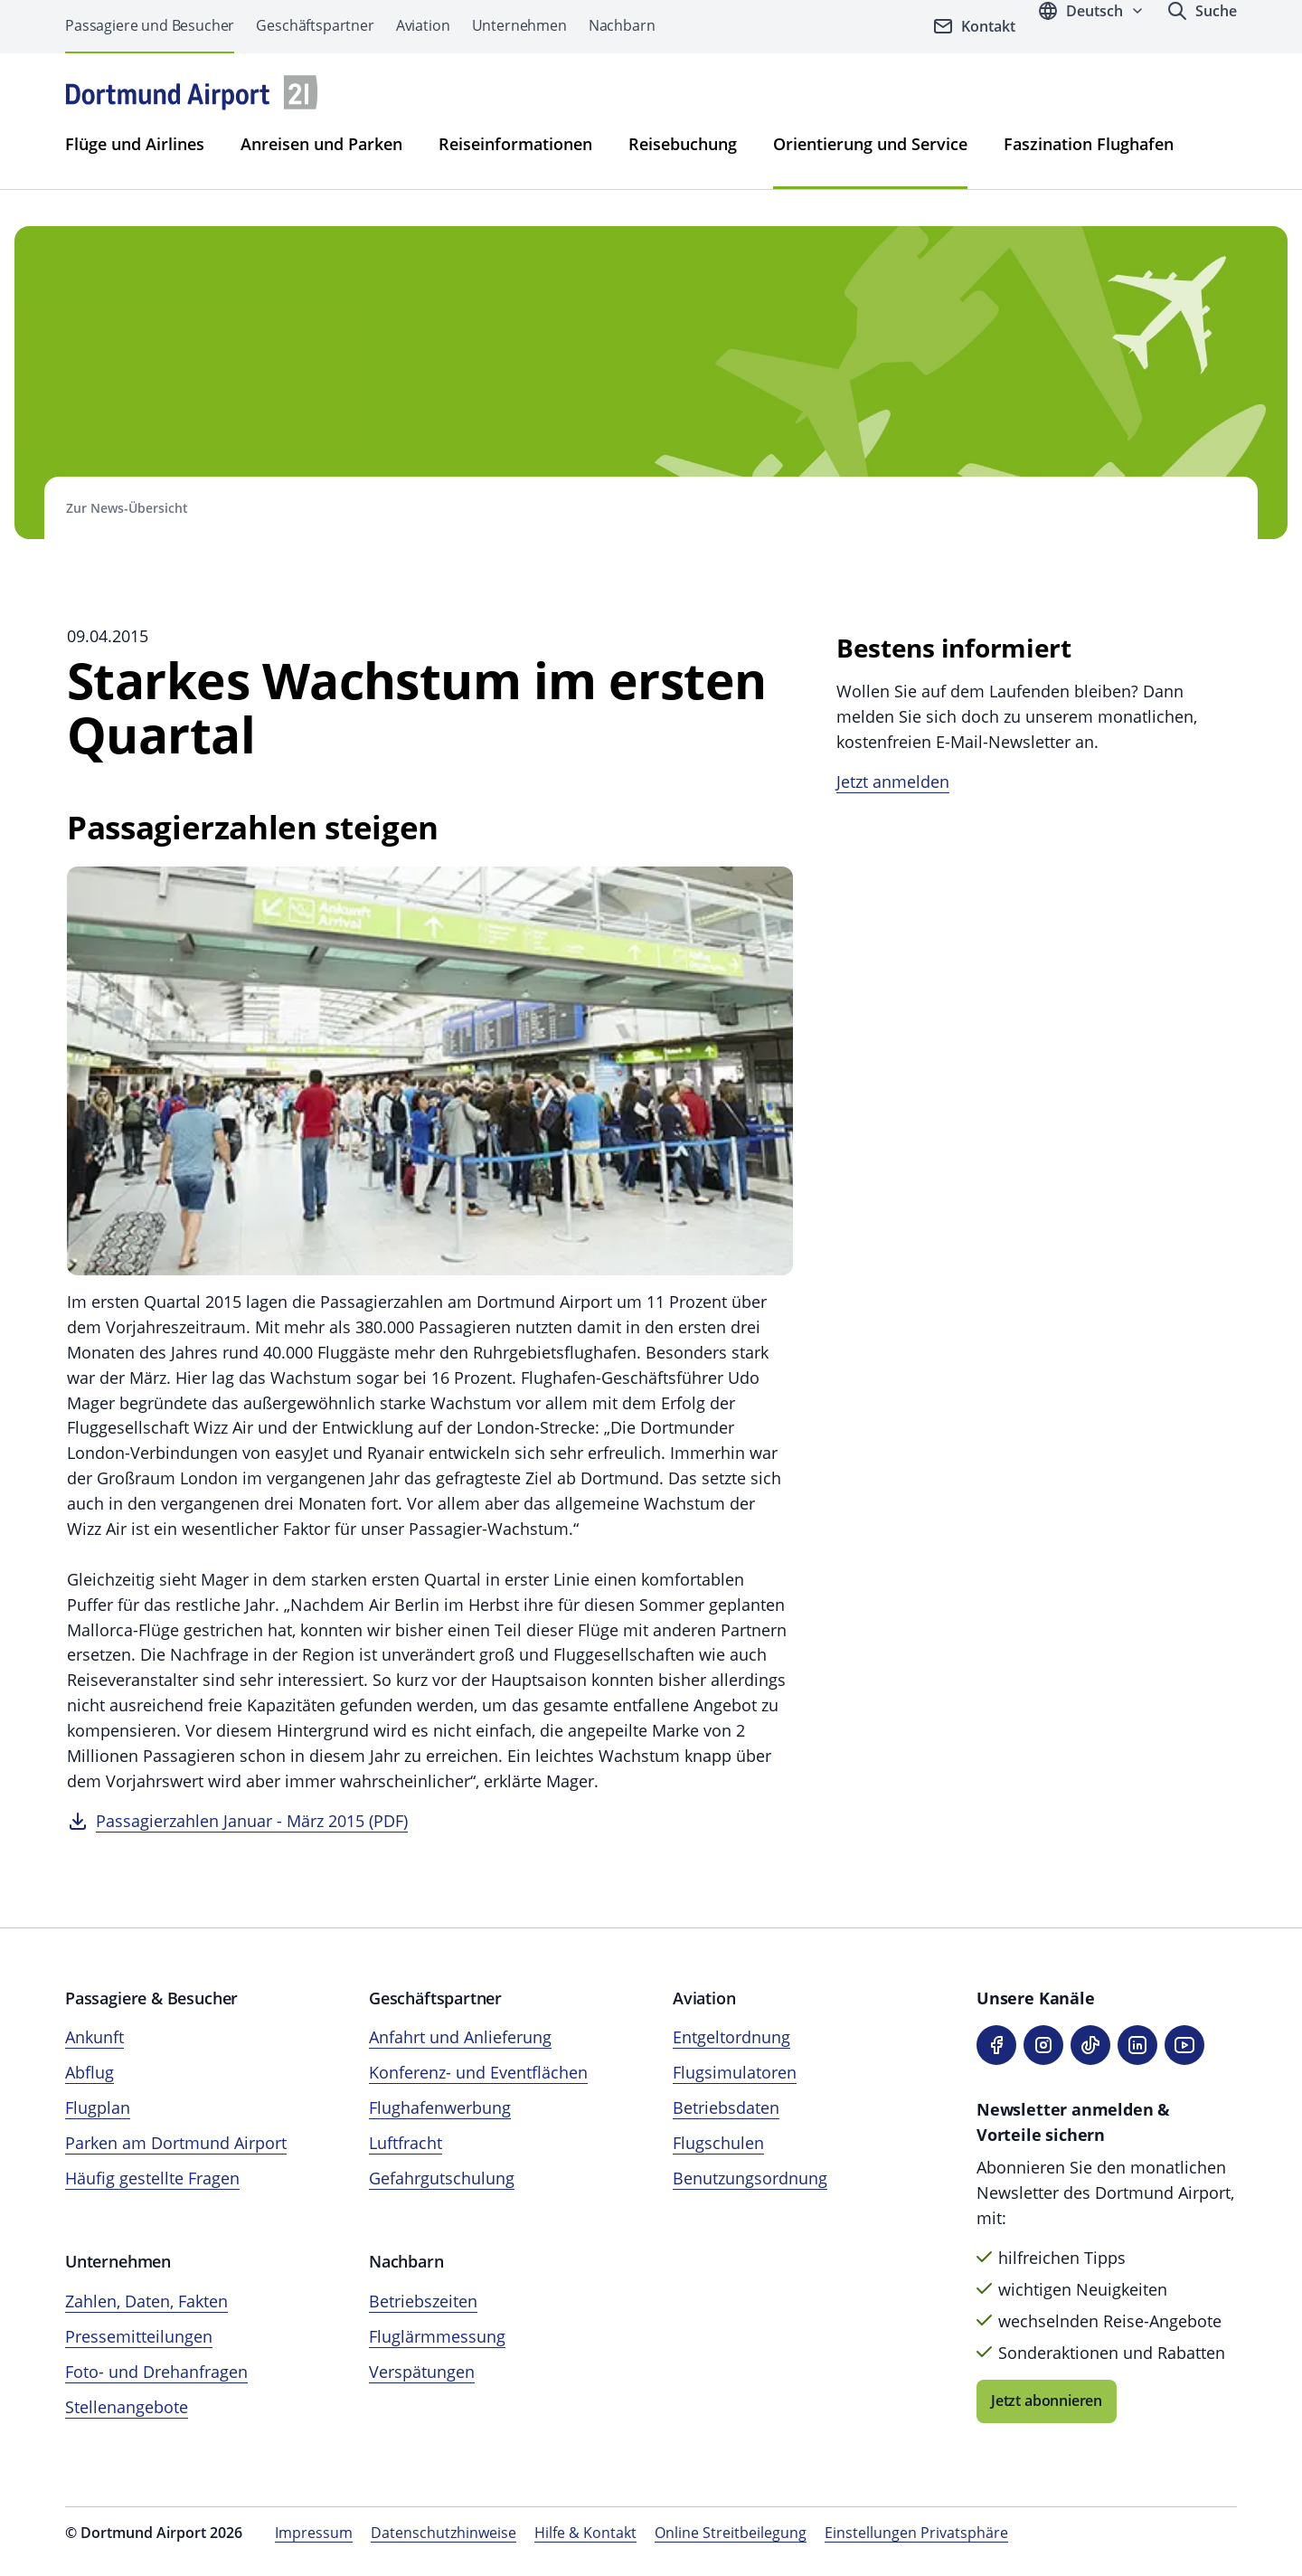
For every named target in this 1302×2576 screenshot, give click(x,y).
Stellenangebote (126, 2407)
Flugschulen (718, 2143)
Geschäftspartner (314, 25)
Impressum (314, 2533)
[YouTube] (1184, 2045)
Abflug (89, 2072)
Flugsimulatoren (735, 2072)
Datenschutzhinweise (443, 2533)
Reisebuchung (682, 144)
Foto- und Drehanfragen (156, 2371)
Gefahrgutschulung (441, 2178)
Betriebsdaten (726, 2107)
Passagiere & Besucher (151, 1998)
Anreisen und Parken (321, 144)
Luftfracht (405, 2143)
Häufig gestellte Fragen (152, 2178)
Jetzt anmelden (892, 781)
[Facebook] (996, 2045)
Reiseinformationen (515, 144)
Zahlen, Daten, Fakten (146, 2301)
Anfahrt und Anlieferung (460, 2037)
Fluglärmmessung (437, 2336)
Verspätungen (422, 2371)
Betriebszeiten (423, 2301)
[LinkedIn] (1137, 2045)
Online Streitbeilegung (731, 2533)
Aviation (423, 25)
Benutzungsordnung (750, 2178)
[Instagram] (1043, 2045)
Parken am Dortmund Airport (176, 2143)
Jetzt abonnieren (1046, 2400)
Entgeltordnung (731, 2037)
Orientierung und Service (870, 144)
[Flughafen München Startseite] (191, 92)
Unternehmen (519, 25)
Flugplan (97, 2107)
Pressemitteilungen (138, 2336)
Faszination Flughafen (1089, 144)
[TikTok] (1090, 2045)
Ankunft (94, 2037)
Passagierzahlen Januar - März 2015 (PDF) (252, 1821)
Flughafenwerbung (440, 2107)
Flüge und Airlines (134, 144)
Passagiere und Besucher (149, 25)
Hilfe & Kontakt (585, 2533)
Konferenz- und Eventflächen (478, 2072)
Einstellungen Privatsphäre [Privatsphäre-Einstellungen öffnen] (916, 2533)
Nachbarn (622, 25)
